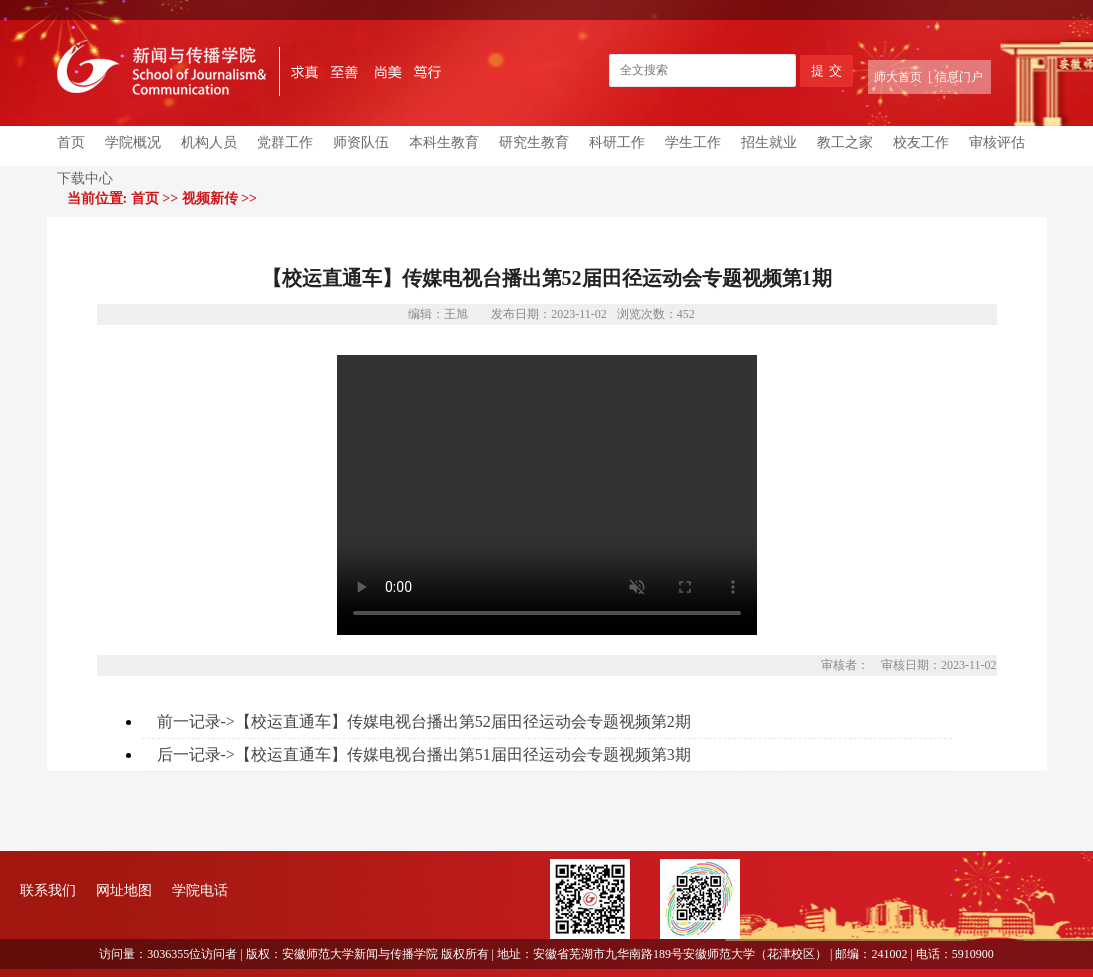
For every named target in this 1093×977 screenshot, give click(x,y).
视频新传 (210, 198)
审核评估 (997, 142)
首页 (71, 142)
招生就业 (769, 142)
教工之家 (845, 142)
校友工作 (921, 142)
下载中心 (85, 178)
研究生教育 (534, 142)
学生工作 (693, 142)
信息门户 (959, 77)
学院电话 (200, 890)
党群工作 (285, 142)
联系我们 (48, 890)
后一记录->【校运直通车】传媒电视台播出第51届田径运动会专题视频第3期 (424, 754)
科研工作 (617, 142)
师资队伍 (361, 142)
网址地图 (124, 890)
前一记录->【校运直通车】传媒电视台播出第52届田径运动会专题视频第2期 (424, 721)
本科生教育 (444, 142)
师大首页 (898, 77)
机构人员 (209, 142)
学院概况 (133, 142)
